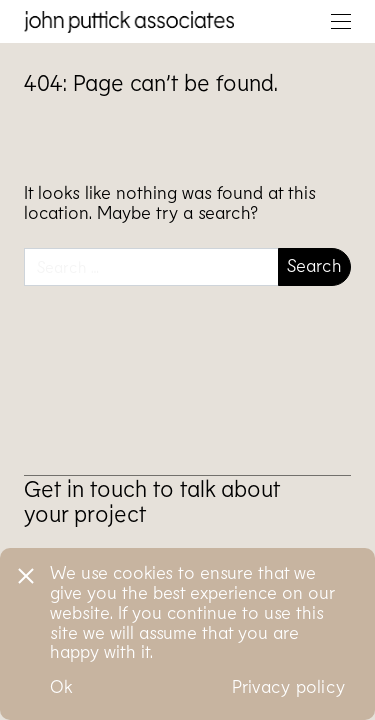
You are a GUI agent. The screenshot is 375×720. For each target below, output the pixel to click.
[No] (25, 573)
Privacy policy (289, 686)
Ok (61, 686)
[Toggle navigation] (341, 21)
